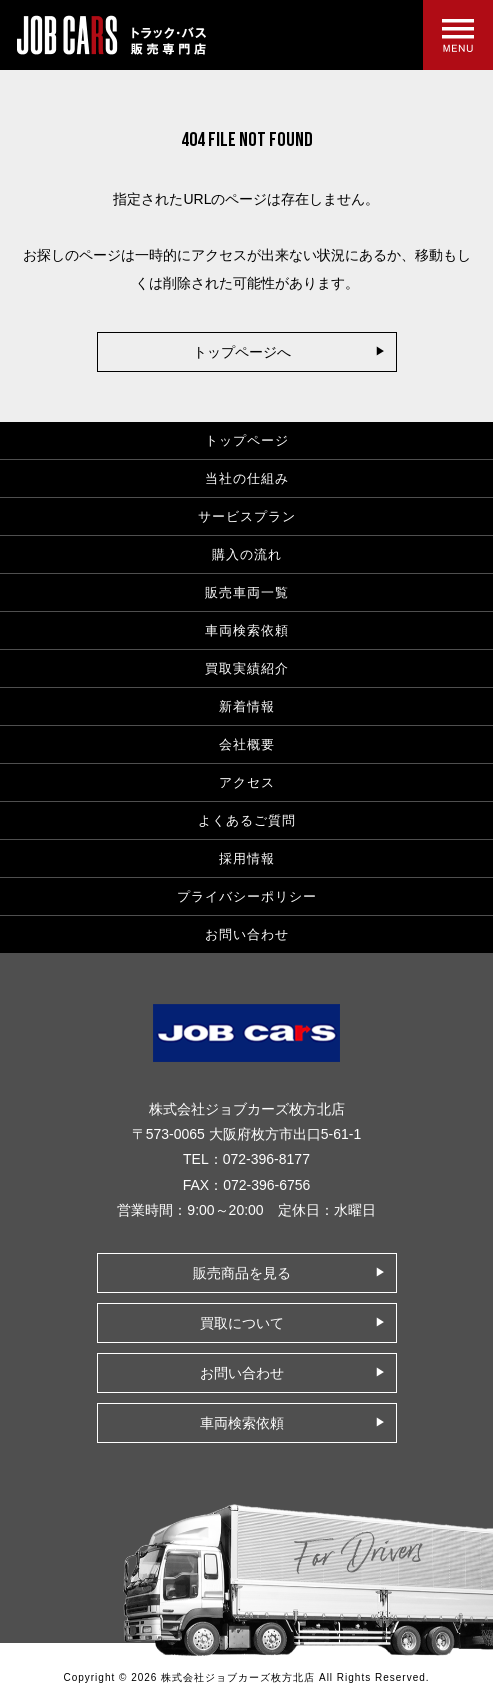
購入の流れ (247, 554)
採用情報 (247, 858)
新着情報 (247, 706)
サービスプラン (247, 516)
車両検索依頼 (247, 630)
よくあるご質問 (247, 820)
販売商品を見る (242, 1273)
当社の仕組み (247, 478)
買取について (242, 1323)
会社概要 (247, 744)
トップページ (247, 440)
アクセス (247, 782)
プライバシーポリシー (247, 896)
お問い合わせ (247, 934)
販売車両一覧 (247, 592)
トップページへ (242, 352)
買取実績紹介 (247, 668)
